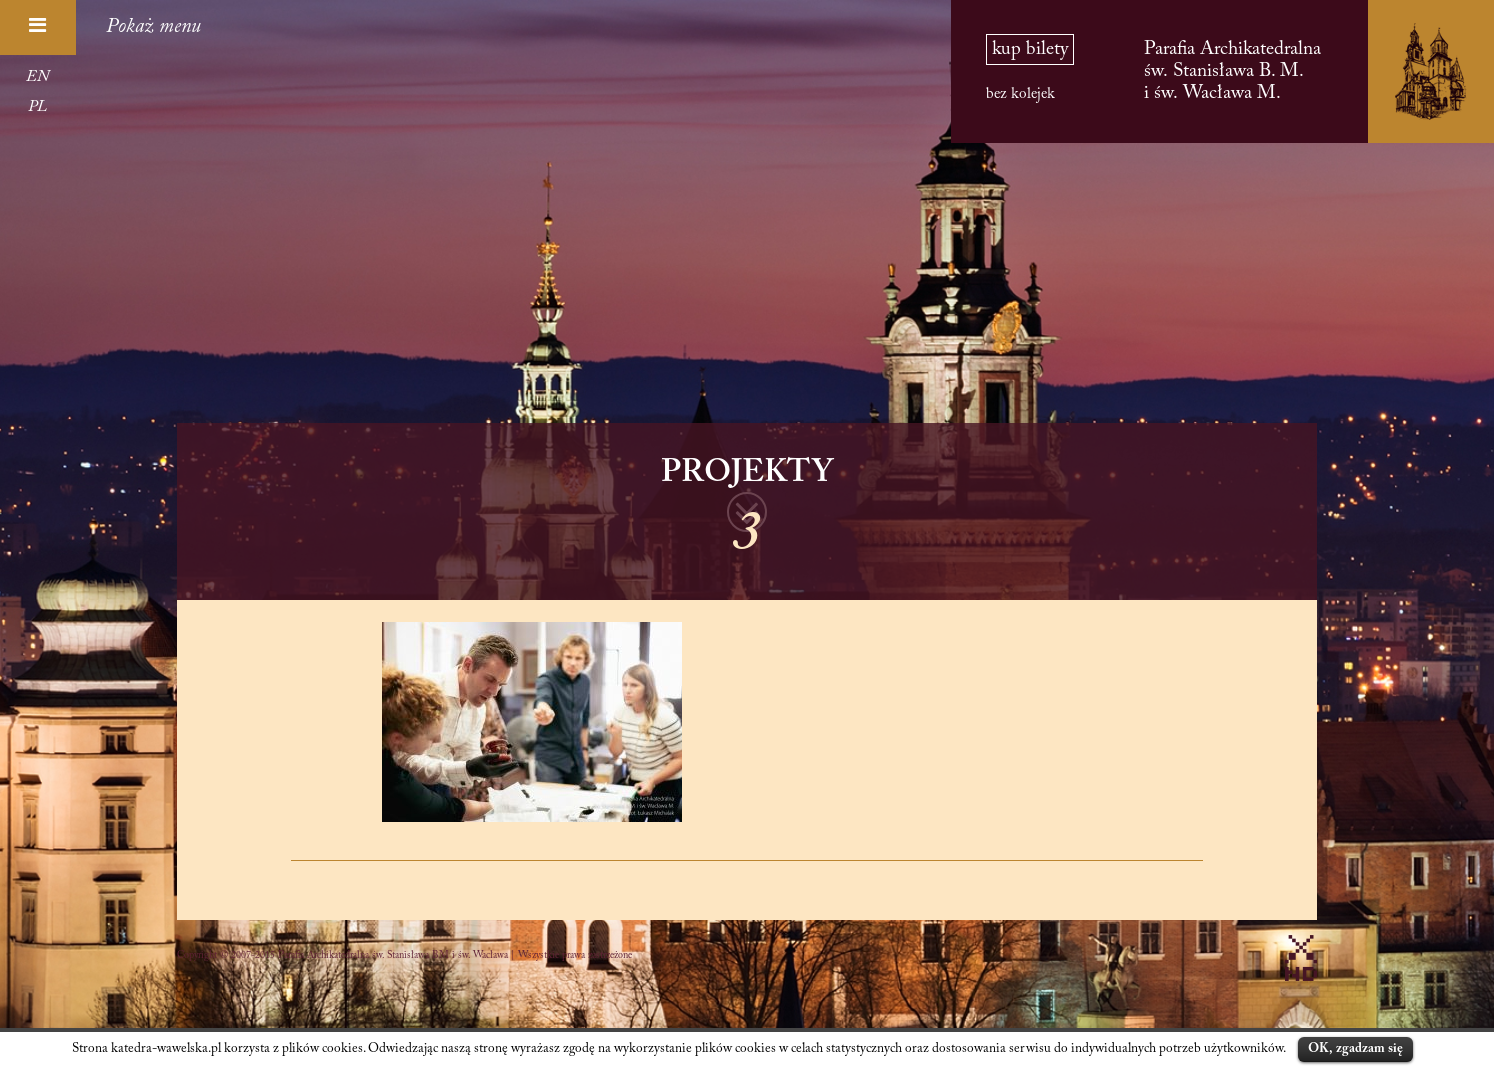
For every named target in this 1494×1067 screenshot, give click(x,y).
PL (37, 107)
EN (37, 77)
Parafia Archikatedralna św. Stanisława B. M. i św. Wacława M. (1232, 71)
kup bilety (1030, 49)
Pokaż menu (153, 27)
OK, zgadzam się (1355, 1048)
